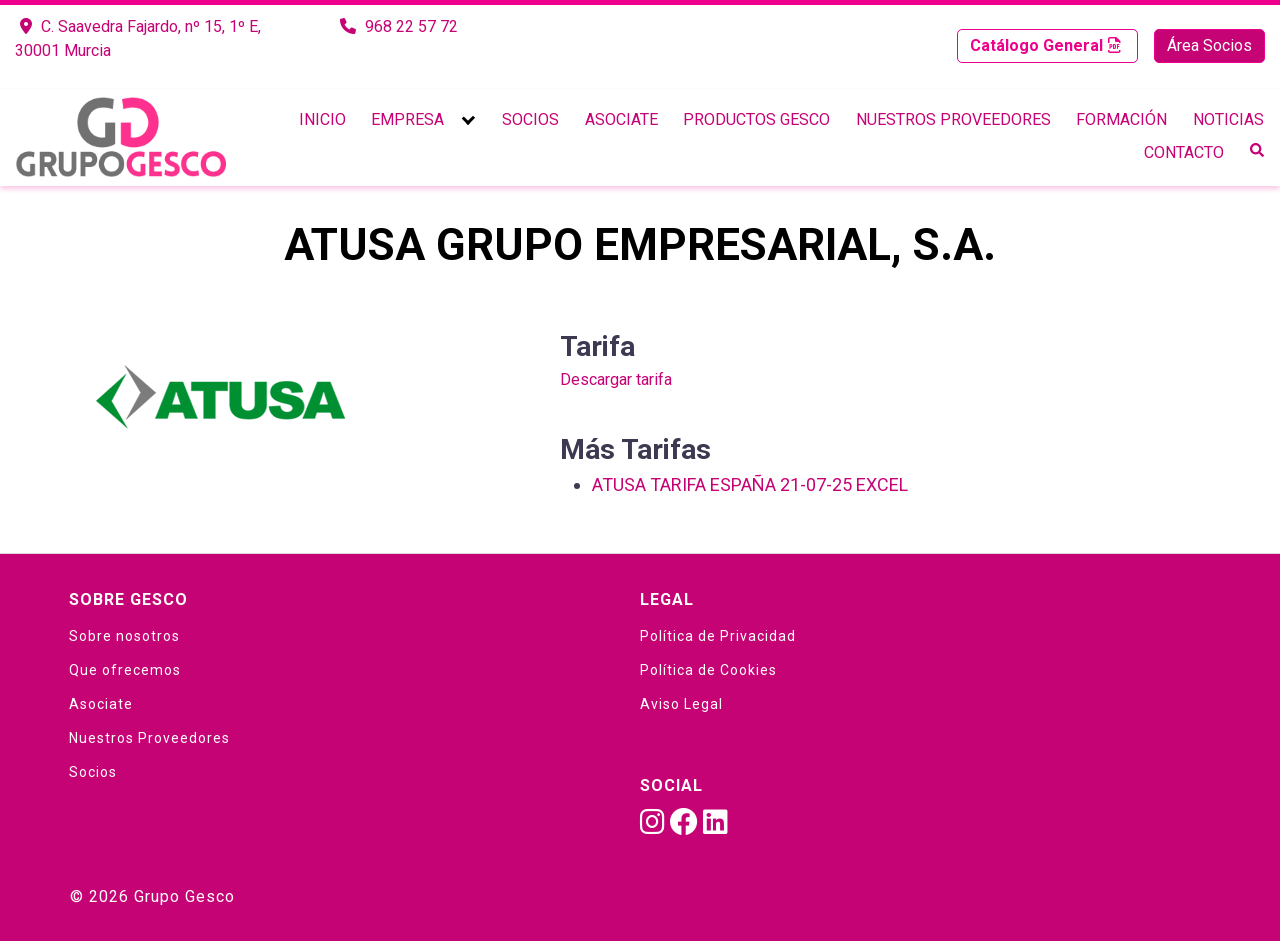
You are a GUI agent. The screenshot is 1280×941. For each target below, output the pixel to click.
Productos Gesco (756, 119)
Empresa (407, 119)
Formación (1121, 119)
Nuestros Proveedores (953, 119)
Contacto (1184, 152)
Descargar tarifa (616, 379)
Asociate (621, 119)
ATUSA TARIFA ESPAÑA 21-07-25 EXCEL (750, 484)
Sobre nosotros (124, 636)
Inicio (322, 119)
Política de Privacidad (718, 636)
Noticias (1228, 119)
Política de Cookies (708, 670)
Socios (530, 119)
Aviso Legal (681, 704)
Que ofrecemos (125, 670)
